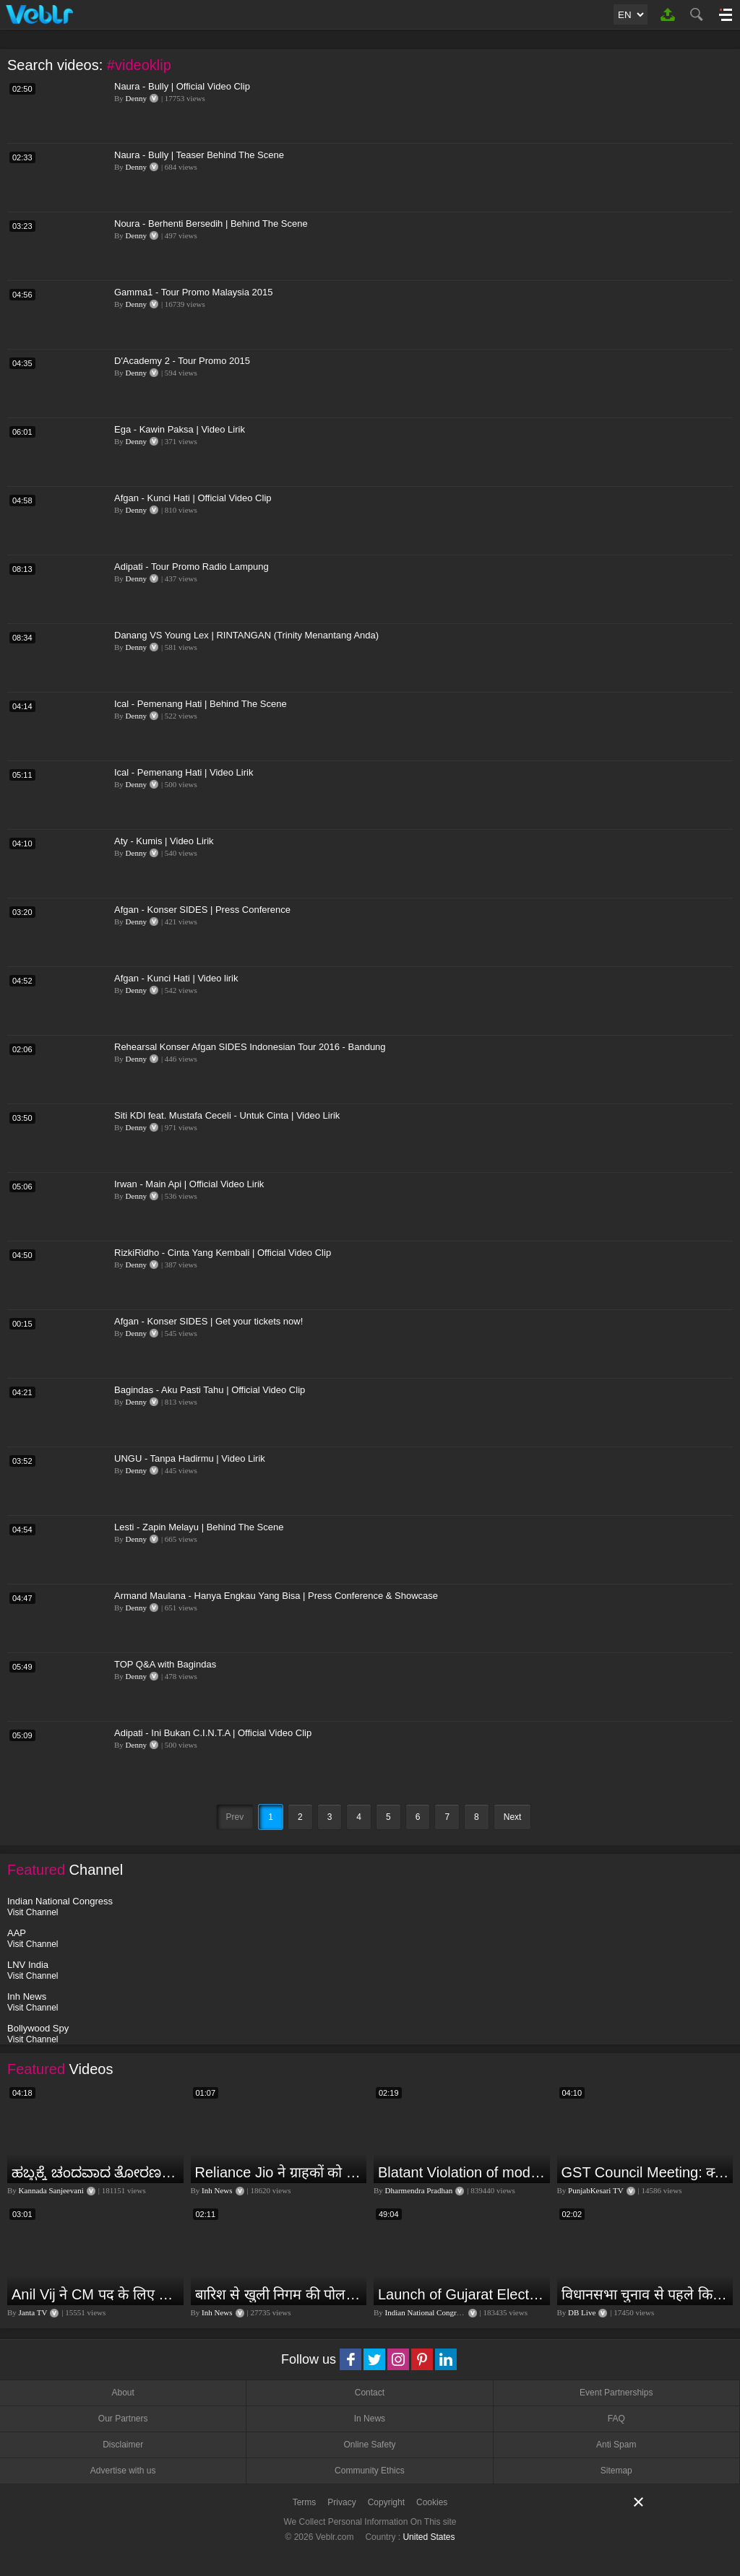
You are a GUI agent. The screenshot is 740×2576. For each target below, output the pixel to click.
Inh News (217, 2190)
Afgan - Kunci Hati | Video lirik (176, 978)
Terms (305, 2502)
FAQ (616, 2419)
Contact (369, 2393)
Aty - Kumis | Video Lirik (164, 841)
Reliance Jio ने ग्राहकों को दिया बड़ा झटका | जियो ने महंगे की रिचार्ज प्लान (279, 2172)
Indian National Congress (425, 2312)
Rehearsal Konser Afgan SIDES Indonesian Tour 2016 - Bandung (250, 1046)
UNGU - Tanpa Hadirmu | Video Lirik (189, 1458)
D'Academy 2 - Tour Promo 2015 (182, 360)
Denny (136, 98)
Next (513, 1817)
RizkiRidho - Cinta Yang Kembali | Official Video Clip (222, 1252)
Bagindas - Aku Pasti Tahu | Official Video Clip (209, 1389)
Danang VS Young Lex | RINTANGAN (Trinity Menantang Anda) (246, 635)
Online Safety (369, 2445)
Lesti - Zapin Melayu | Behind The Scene (198, 1527)
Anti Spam (616, 2445)
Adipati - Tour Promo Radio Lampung (191, 566)
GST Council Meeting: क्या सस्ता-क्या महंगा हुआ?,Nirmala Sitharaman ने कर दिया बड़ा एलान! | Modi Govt (646, 2172)
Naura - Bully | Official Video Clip (182, 86)
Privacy (341, 2502)
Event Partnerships (616, 2393)
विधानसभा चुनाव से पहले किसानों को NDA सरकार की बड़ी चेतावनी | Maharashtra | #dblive (646, 2294)
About (122, 2393)
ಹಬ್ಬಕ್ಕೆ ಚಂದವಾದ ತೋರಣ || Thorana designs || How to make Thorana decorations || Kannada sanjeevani (96, 2172)
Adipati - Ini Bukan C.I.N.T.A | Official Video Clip (212, 1732)
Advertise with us (123, 2471)
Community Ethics (370, 2471)
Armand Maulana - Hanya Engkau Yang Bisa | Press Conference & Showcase (276, 1595)
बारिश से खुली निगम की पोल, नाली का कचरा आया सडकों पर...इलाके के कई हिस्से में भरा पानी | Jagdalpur (279, 2294)
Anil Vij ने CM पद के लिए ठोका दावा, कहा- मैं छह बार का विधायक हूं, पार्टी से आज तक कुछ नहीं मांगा (96, 2294)
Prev (235, 1817)
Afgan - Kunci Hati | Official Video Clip (193, 498)
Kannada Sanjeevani (51, 2190)
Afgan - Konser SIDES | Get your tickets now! (208, 1321)
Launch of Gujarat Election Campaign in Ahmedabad (462, 2294)
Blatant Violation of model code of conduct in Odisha (462, 2172)
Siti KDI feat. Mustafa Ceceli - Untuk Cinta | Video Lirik (227, 1115)
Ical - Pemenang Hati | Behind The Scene (200, 703)
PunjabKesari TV (595, 2190)
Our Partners (123, 2419)
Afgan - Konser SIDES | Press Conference (202, 909)
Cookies (431, 2502)
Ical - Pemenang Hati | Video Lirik (183, 772)
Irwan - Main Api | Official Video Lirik (189, 1184)
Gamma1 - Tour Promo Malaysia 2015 (193, 292)
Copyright (386, 2502)
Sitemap (616, 2471)
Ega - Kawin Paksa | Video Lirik (179, 429)
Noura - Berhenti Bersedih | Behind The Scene (211, 223)
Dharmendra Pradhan (419, 2190)
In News (369, 2419)
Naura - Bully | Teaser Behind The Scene (199, 154)
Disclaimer (123, 2445)
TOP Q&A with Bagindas (165, 1664)
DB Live (581, 2312)
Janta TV (33, 2312)
